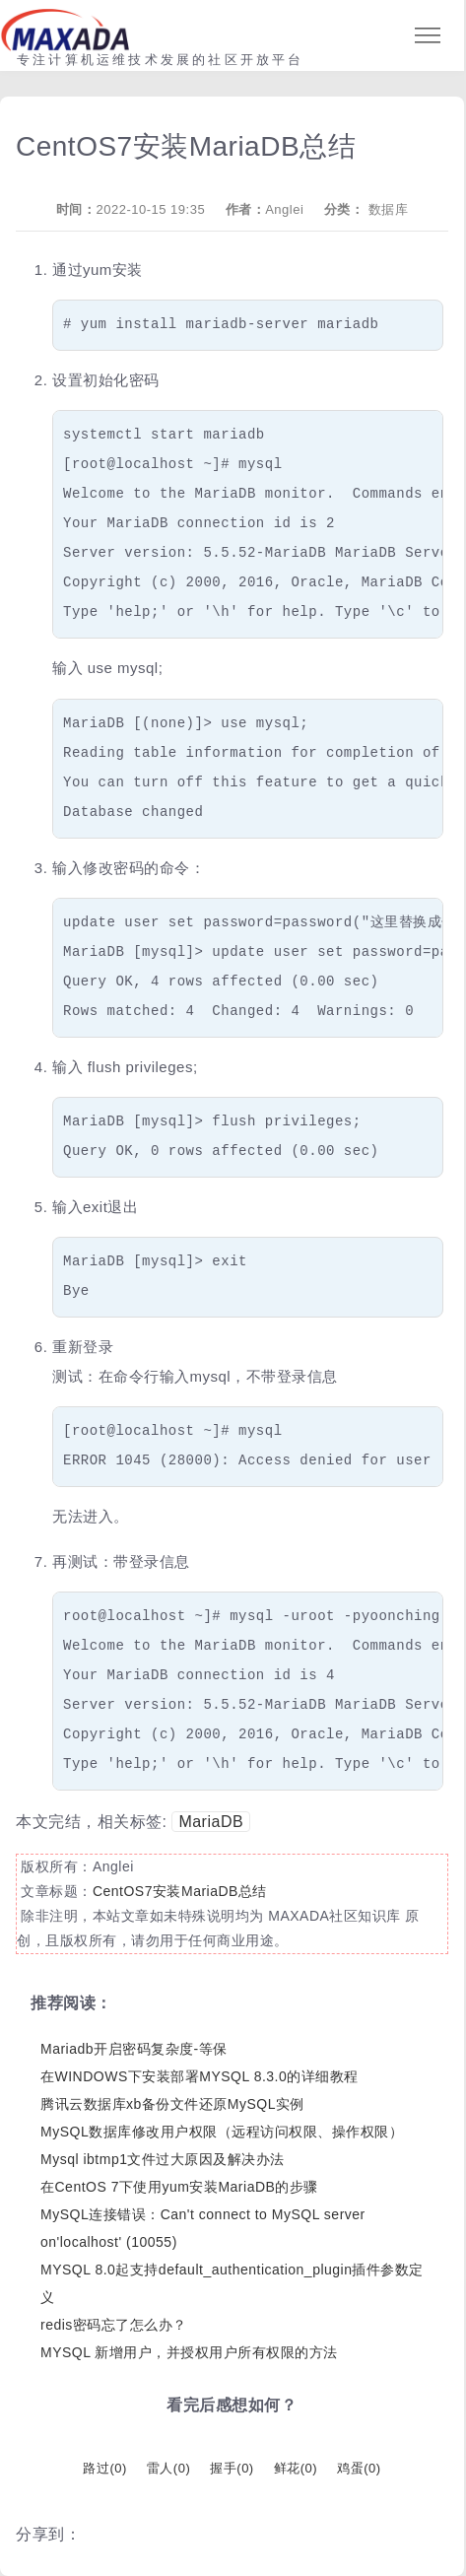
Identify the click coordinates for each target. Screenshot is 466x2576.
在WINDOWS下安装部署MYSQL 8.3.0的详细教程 (199, 2076)
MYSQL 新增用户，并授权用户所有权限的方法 (189, 2352)
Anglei (284, 209)
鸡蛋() (358, 2468)
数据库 (388, 209)
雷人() (168, 2468)
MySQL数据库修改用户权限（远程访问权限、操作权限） (221, 2131)
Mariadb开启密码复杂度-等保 (134, 2049)
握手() (231, 2468)
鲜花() (295, 2468)
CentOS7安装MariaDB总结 (180, 1891)
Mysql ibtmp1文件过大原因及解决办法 (162, 2159)
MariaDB (210, 1821)
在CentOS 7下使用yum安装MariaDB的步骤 (179, 2187)
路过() (104, 2468)
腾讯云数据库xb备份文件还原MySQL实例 (172, 2104)
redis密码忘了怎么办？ (113, 2325)
